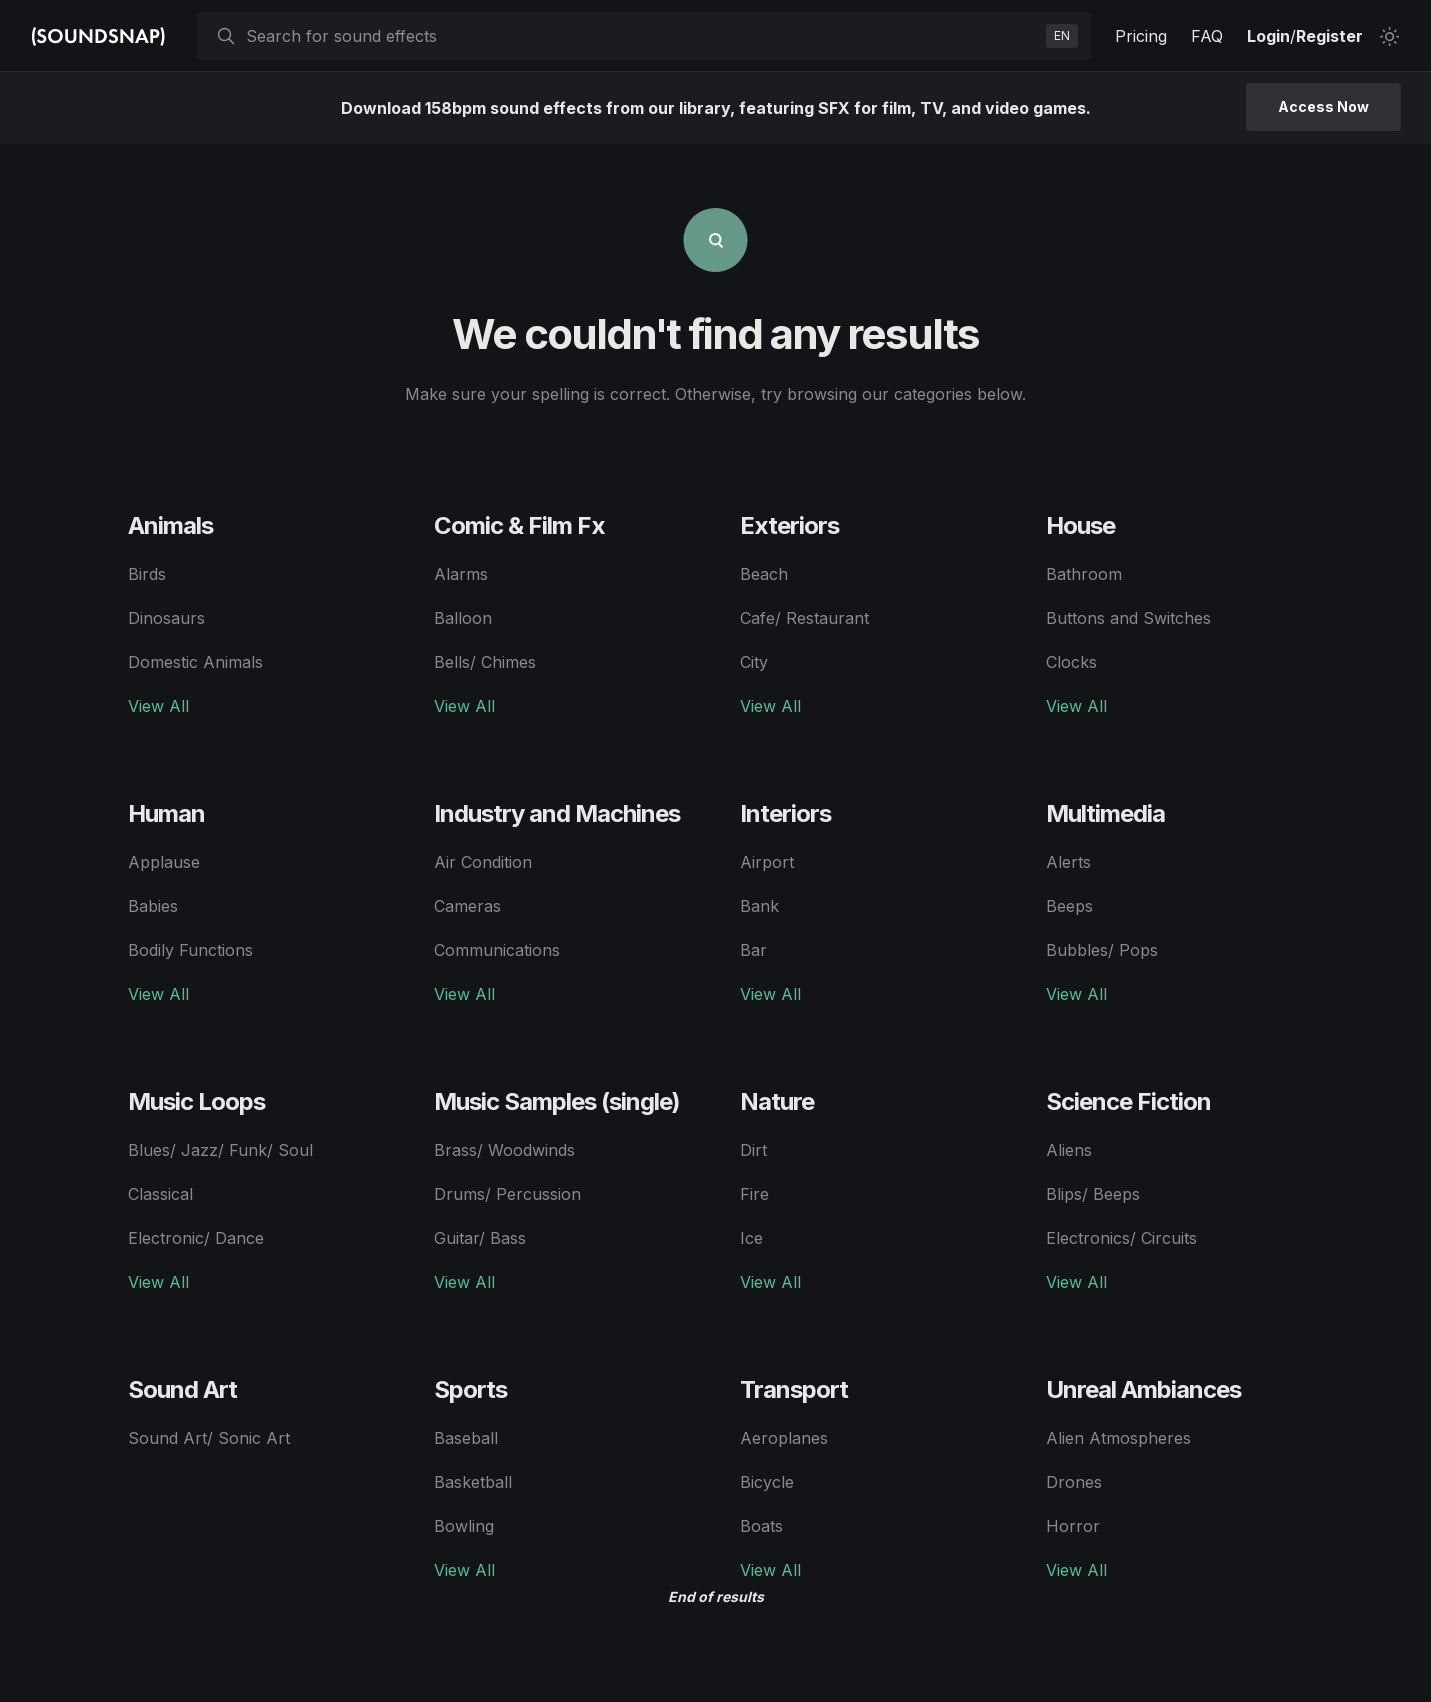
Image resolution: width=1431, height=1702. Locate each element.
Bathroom (1084, 574)
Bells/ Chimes (485, 662)
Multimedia (1105, 813)
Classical (160, 1194)
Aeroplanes (784, 1438)
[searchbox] (642, 36)
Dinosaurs (166, 618)
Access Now (1323, 106)
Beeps (1069, 906)
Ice (751, 1238)
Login (1268, 36)
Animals (170, 525)
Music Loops (196, 1101)
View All (158, 706)
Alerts (1068, 862)
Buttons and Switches (1128, 618)
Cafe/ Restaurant (804, 618)
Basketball (473, 1482)
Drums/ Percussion (507, 1194)
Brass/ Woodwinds (504, 1150)
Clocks (1071, 662)
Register (1329, 36)
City (754, 662)
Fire (754, 1194)
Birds (147, 574)
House (1080, 525)
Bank (759, 906)
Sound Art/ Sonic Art (209, 1438)
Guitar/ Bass (480, 1238)
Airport (767, 862)
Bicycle (767, 1482)
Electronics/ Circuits (1121, 1238)
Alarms (461, 574)
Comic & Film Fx (519, 525)
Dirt (753, 1150)
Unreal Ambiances (1143, 1389)
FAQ (1207, 36)
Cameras (467, 906)
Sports (470, 1389)
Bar (753, 950)
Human (166, 813)
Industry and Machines (557, 813)
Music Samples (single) (557, 1101)
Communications (497, 950)
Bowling (464, 1526)
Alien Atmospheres (1118, 1438)
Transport (794, 1389)
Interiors (785, 813)
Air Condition (483, 862)
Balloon (463, 618)
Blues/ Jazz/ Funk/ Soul (220, 1150)
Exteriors (789, 525)
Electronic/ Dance (196, 1238)
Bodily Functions (190, 950)
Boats (761, 1526)
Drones (1074, 1482)
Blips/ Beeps (1093, 1194)
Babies (153, 906)
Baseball (466, 1438)
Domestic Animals (195, 662)
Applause (164, 862)
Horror (1073, 1526)
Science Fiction (1128, 1101)
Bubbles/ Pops (1102, 950)
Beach (764, 574)
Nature (777, 1101)
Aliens (1069, 1150)
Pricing (1141, 36)
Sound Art (182, 1389)
